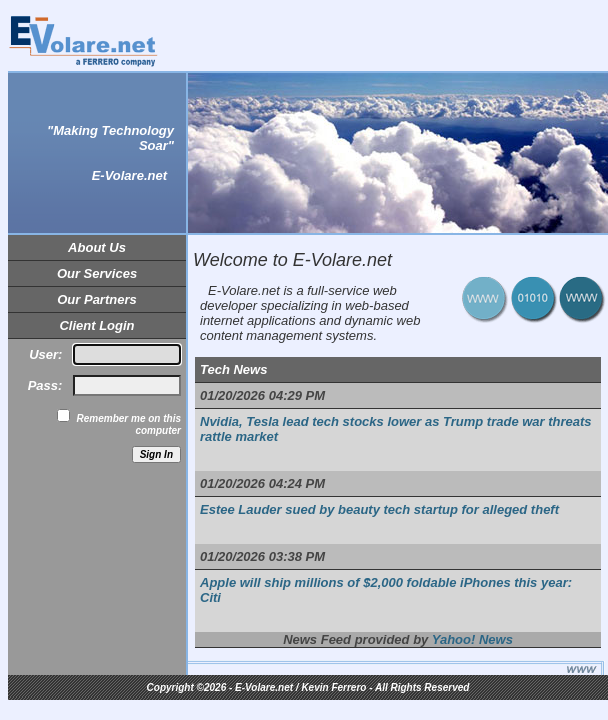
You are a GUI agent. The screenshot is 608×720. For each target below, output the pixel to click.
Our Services (97, 273)
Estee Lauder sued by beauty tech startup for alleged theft (379, 509)
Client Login (96, 325)
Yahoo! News (472, 639)
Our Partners (96, 299)
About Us (97, 247)
